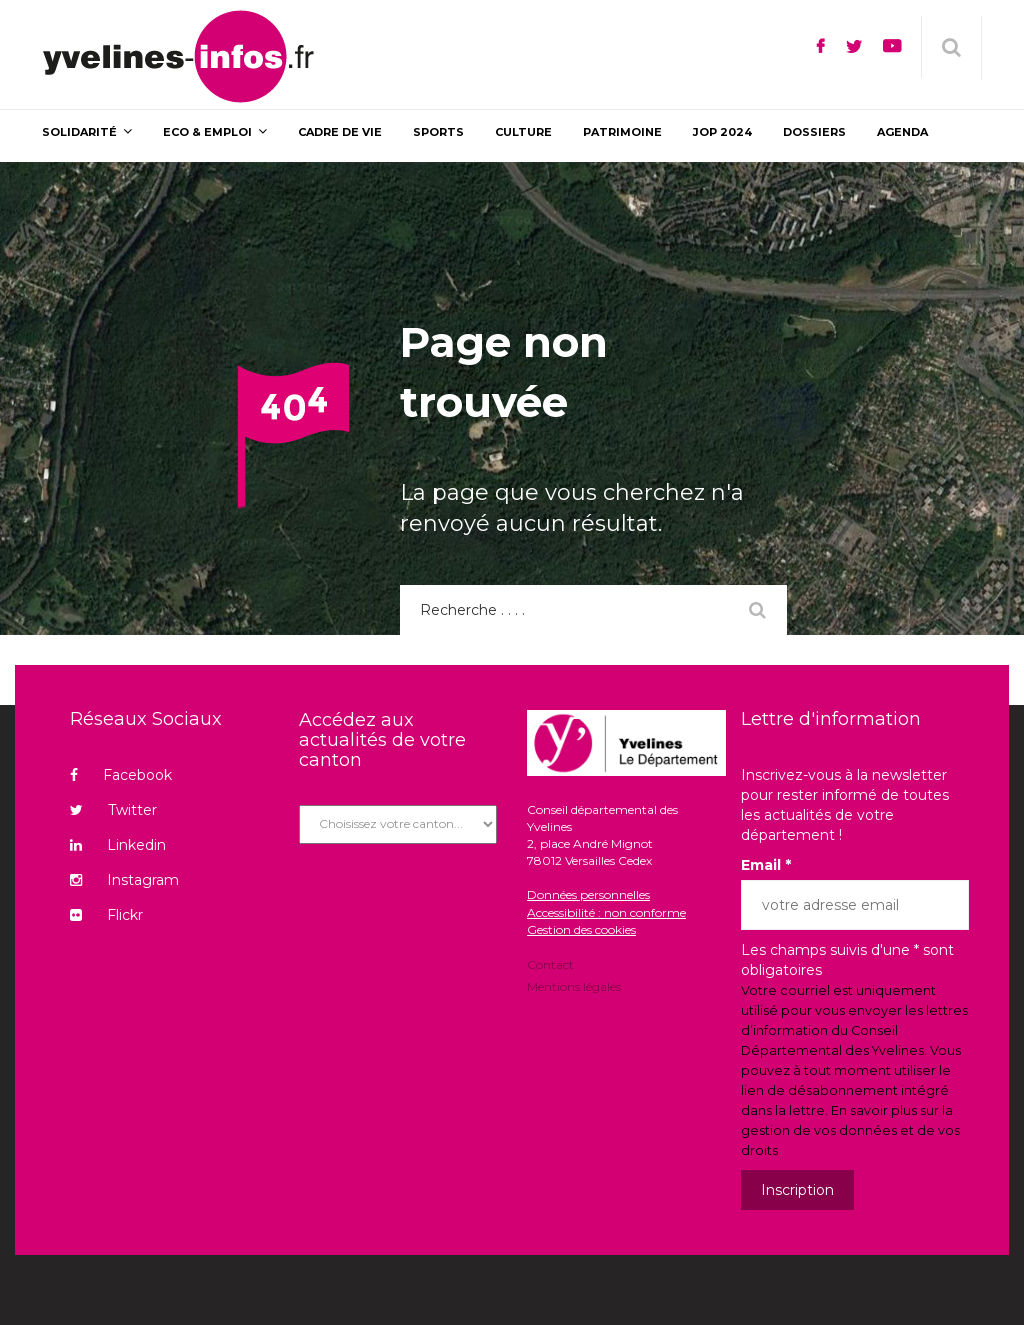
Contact (550, 966)
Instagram (124, 880)
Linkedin (118, 845)
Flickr (106, 915)
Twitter (113, 810)
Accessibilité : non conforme (606, 912)
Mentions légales (574, 985)
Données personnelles (588, 894)
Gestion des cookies (581, 929)
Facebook (121, 775)
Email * (766, 865)
